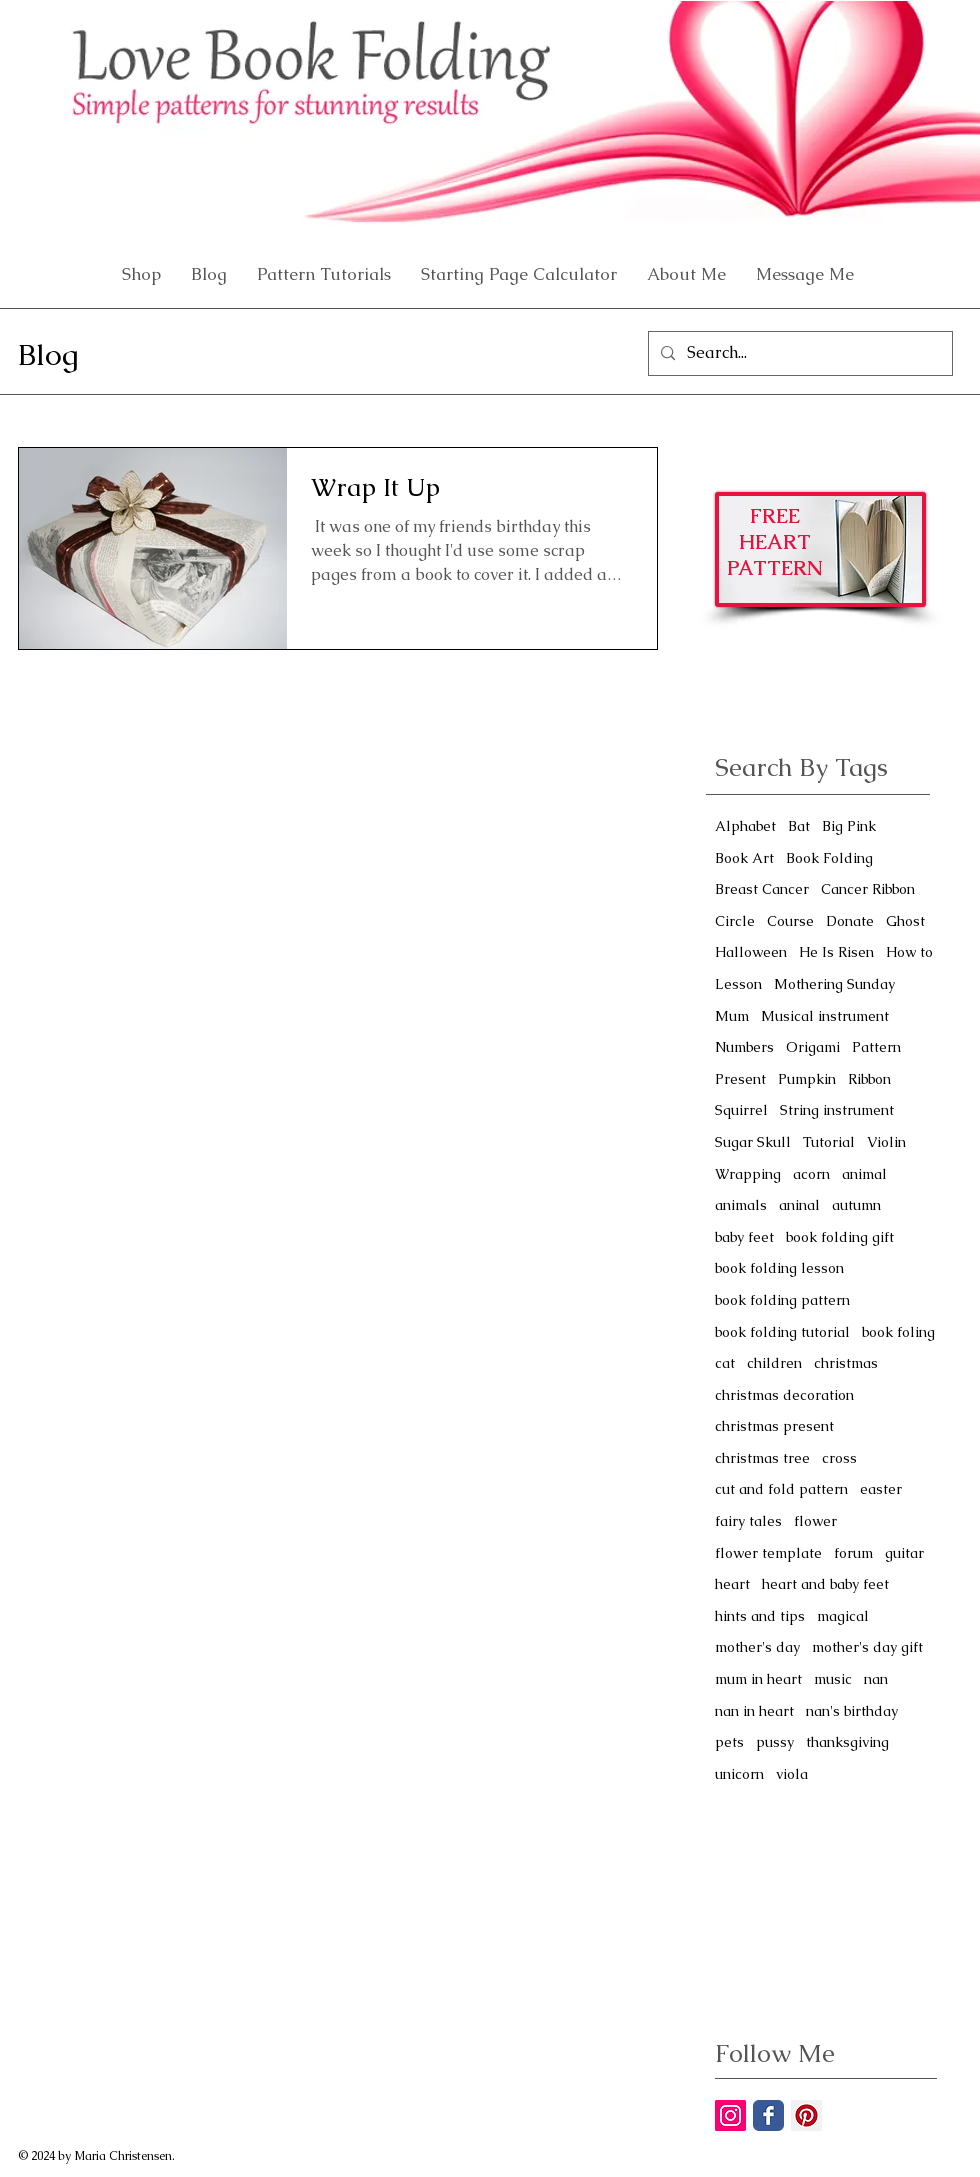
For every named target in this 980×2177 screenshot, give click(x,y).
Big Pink (849, 826)
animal (864, 1174)
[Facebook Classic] (768, 2115)
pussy (775, 1742)
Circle (735, 921)
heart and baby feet (825, 1584)
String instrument (837, 1110)
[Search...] (798, 353)
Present (740, 1079)
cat (725, 1363)
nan (876, 1679)
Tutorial (829, 1142)
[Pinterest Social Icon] (806, 2115)
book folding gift (840, 1237)
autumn (856, 1205)
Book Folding (829, 858)
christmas (846, 1363)
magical (843, 1616)
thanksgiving (847, 1742)
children (774, 1363)
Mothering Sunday (834, 984)
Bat (799, 826)
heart (732, 1584)
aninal (799, 1205)
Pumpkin (807, 1079)
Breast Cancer (762, 889)
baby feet (744, 1237)
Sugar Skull (753, 1142)
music (833, 1679)
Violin (886, 1142)
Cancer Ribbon (868, 889)
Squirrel (741, 1110)
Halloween (751, 952)
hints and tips (760, 1616)
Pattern (876, 1047)
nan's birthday (852, 1711)
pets (729, 1742)
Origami (813, 1047)
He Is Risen (836, 952)
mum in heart (758, 1679)
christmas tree (762, 1458)
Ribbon (869, 1079)
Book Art (744, 858)
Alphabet (745, 826)
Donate (850, 921)
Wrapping (748, 1174)
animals (741, 1205)
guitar (904, 1553)
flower (815, 1521)
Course (790, 921)
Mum (732, 1016)
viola (792, 1774)
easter (881, 1489)
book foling (898, 1332)
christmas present (774, 1426)
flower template (768, 1553)
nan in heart (754, 1711)
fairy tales (748, 1521)
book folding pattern (782, 1300)
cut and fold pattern (781, 1489)
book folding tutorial (782, 1332)
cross (839, 1458)
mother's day (757, 1647)
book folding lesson (779, 1268)
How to (909, 952)
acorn (811, 1174)
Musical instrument (825, 1016)
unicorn (739, 1774)
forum (853, 1553)
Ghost (905, 921)
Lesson (738, 984)
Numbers (744, 1047)
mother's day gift (867, 1647)
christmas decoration (784, 1395)
